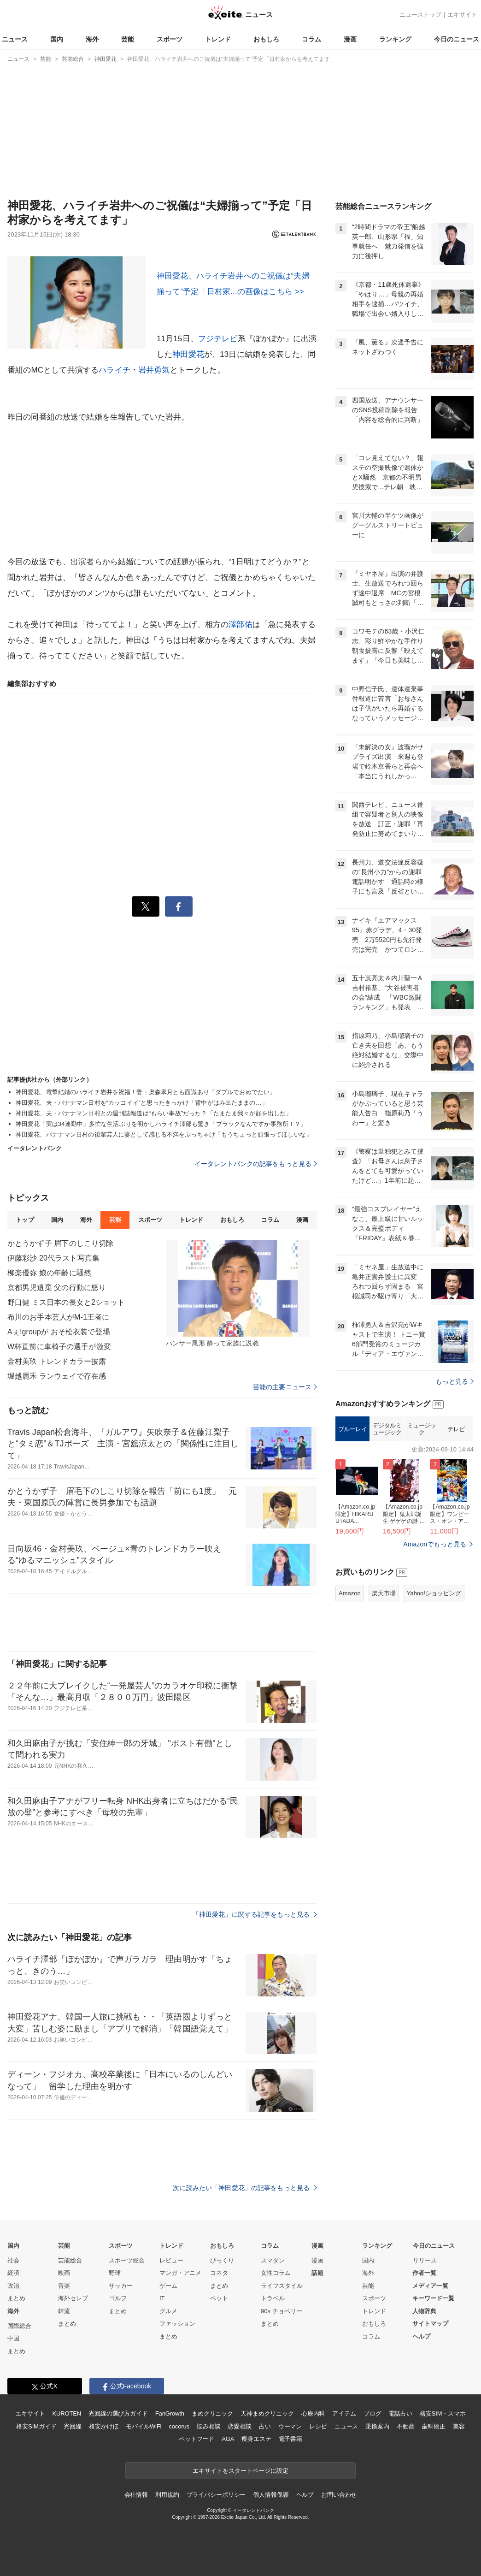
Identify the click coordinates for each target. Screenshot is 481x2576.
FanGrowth (169, 2413)
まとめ (16, 2298)
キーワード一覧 (433, 2298)
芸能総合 (70, 2260)
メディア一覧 (430, 2285)
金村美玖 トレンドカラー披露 (56, 1361)
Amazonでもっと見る (434, 1544)
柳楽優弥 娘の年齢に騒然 (49, 1273)
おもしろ (266, 39)
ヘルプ (421, 2336)
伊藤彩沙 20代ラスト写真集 (53, 1258)
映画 (64, 2272)
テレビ (456, 1429)
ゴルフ (118, 2298)
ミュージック (421, 1429)
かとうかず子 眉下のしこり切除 (60, 1243)
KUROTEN (66, 2413)
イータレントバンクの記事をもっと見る (255, 1163)
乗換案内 (377, 2426)
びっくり (222, 2260)
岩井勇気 (154, 370)
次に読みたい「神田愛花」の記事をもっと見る (245, 2187)
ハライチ (114, 370)
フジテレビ (218, 338)
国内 (56, 39)
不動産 (406, 2426)
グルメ (168, 2311)
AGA (228, 2438)
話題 (317, 2272)
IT (162, 2298)
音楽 (64, 2285)
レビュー (171, 2260)
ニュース (15, 39)
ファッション (177, 2323)
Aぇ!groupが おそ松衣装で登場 (58, 1332)
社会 (13, 2260)
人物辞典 (424, 2311)
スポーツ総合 (127, 2260)
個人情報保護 (270, 2494)
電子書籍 (290, 2438)
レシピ (318, 2426)
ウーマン (290, 2426)
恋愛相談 (239, 2426)
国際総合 (19, 2325)
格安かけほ (103, 2426)
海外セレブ (73, 2298)
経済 (13, 2272)
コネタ (219, 2272)
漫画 (350, 39)
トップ (25, 1219)
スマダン (273, 2260)
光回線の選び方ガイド (118, 2413)
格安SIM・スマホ (443, 2413)
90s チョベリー (281, 2311)
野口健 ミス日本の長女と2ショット (66, 1302)
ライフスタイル (282, 2285)
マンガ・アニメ (180, 2272)
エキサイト (462, 14)
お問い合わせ (339, 2494)
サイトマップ (430, 2323)
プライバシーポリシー (216, 2494)
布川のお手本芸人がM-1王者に (58, 1317)
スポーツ (169, 39)
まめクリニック (212, 2413)
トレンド (218, 39)
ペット (219, 2298)
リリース (425, 2260)
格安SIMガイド (36, 2426)
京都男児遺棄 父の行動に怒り (56, 1287)
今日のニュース (456, 39)
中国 (13, 2338)
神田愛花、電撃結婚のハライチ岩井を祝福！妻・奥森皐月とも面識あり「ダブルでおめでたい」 (146, 1092)
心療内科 (313, 2413)
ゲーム (168, 2285)
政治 (13, 2285)
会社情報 (136, 2494)
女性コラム (276, 2272)
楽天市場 (384, 1593)
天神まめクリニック (267, 2413)
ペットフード (196, 2438)
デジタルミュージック (387, 1429)
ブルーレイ (352, 1429)
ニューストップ (420, 14)
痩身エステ (256, 2438)
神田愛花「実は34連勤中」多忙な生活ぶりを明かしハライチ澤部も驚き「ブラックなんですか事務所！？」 (161, 1123)
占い (265, 2426)
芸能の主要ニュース (285, 1387)
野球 (115, 2272)
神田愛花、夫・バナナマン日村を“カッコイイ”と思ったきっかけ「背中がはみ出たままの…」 (142, 1102)
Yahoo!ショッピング (434, 1593)
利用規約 (167, 2494)
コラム (311, 39)
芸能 (127, 39)
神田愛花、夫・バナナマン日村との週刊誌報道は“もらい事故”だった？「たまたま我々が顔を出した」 (154, 1113)
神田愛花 (188, 354)
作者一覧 (424, 2272)
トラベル (273, 2298)
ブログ (372, 2413)
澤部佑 (240, 624)
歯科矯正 (433, 2426)
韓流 (64, 2311)
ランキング (395, 39)
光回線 (73, 2426)
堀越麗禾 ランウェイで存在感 (56, 1376)
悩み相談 (208, 2426)
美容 (459, 2426)
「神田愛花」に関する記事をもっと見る (255, 1914)
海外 (92, 39)
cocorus (179, 2426)
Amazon (350, 1593)
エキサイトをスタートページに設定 (240, 2470)
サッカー (121, 2285)
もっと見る (454, 1381)
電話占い (400, 2413)
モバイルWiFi (143, 2426)
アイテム (344, 2413)
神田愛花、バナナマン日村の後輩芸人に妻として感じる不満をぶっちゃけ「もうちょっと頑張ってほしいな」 (164, 1134)
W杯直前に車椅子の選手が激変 (59, 1346)
